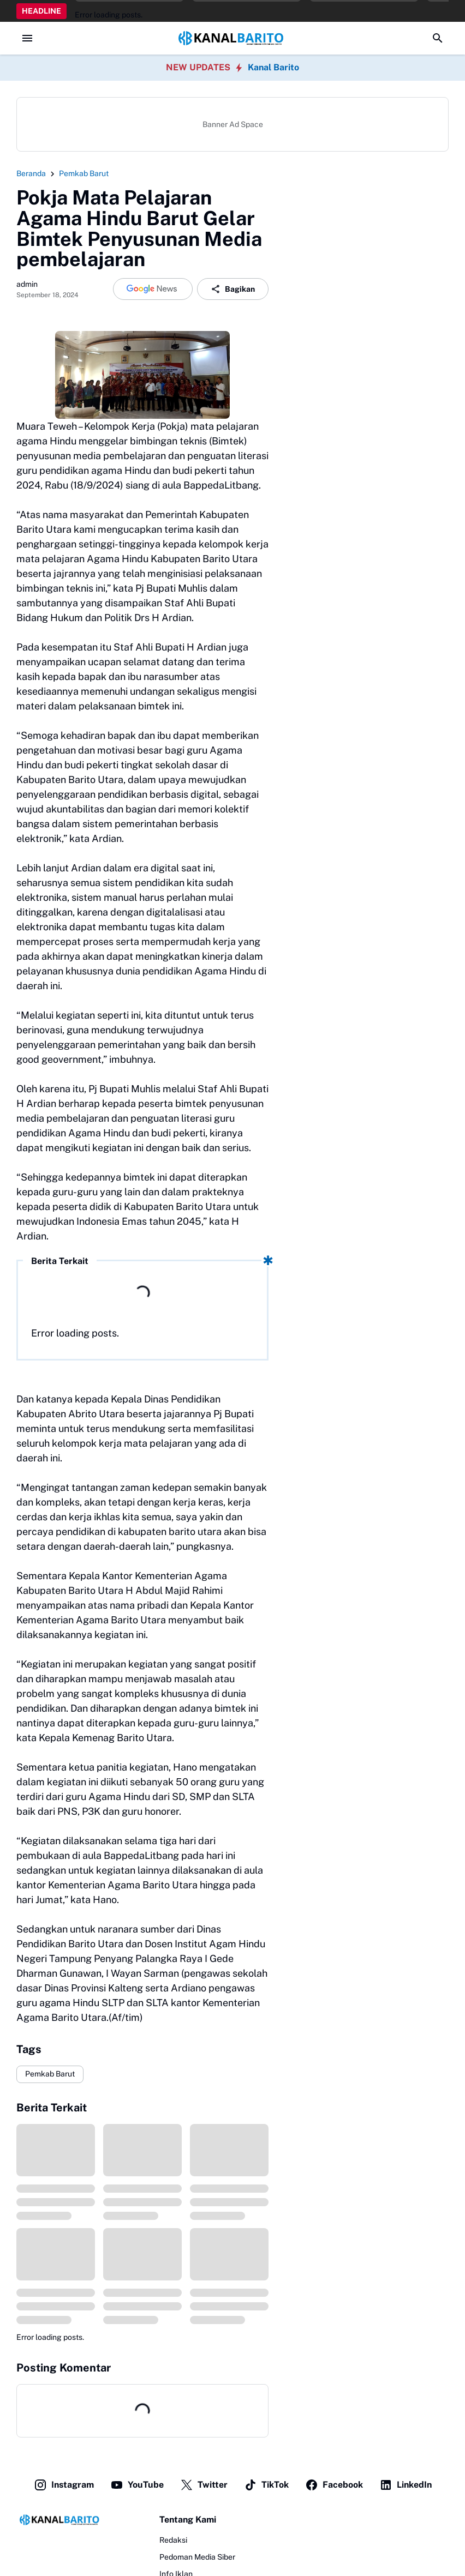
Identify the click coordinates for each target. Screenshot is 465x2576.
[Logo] (60, 2519)
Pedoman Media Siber (197, 2557)
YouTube (137, 2484)
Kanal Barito (273, 67)
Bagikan (233, 289)
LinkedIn (405, 2484)
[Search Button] (438, 38)
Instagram (64, 2484)
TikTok (266, 2484)
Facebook (334, 2484)
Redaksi (173, 2540)
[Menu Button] (27, 38)
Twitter (204, 2484)
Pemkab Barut (50, 2073)
